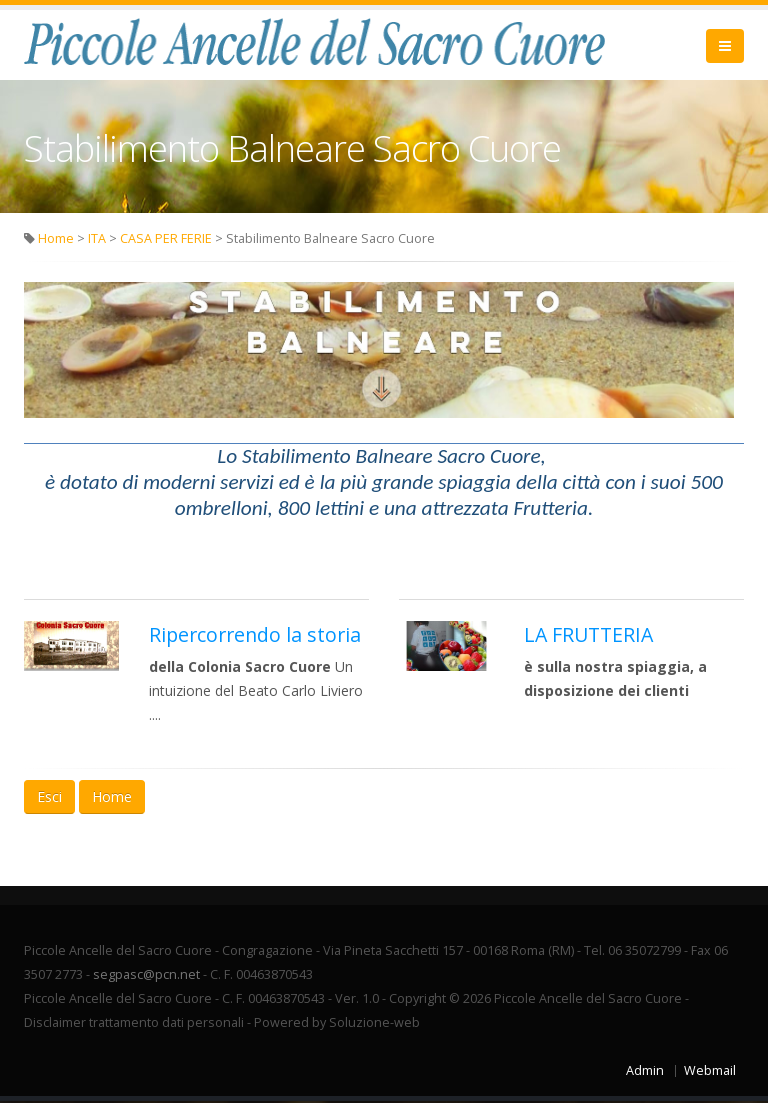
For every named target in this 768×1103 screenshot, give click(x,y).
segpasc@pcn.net (146, 976)
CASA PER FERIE (166, 240)
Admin (645, 1072)
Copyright (417, 1000)
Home (56, 240)
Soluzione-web (374, 1024)
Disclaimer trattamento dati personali (134, 1024)
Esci (49, 798)
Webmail (710, 1072)
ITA (97, 240)
